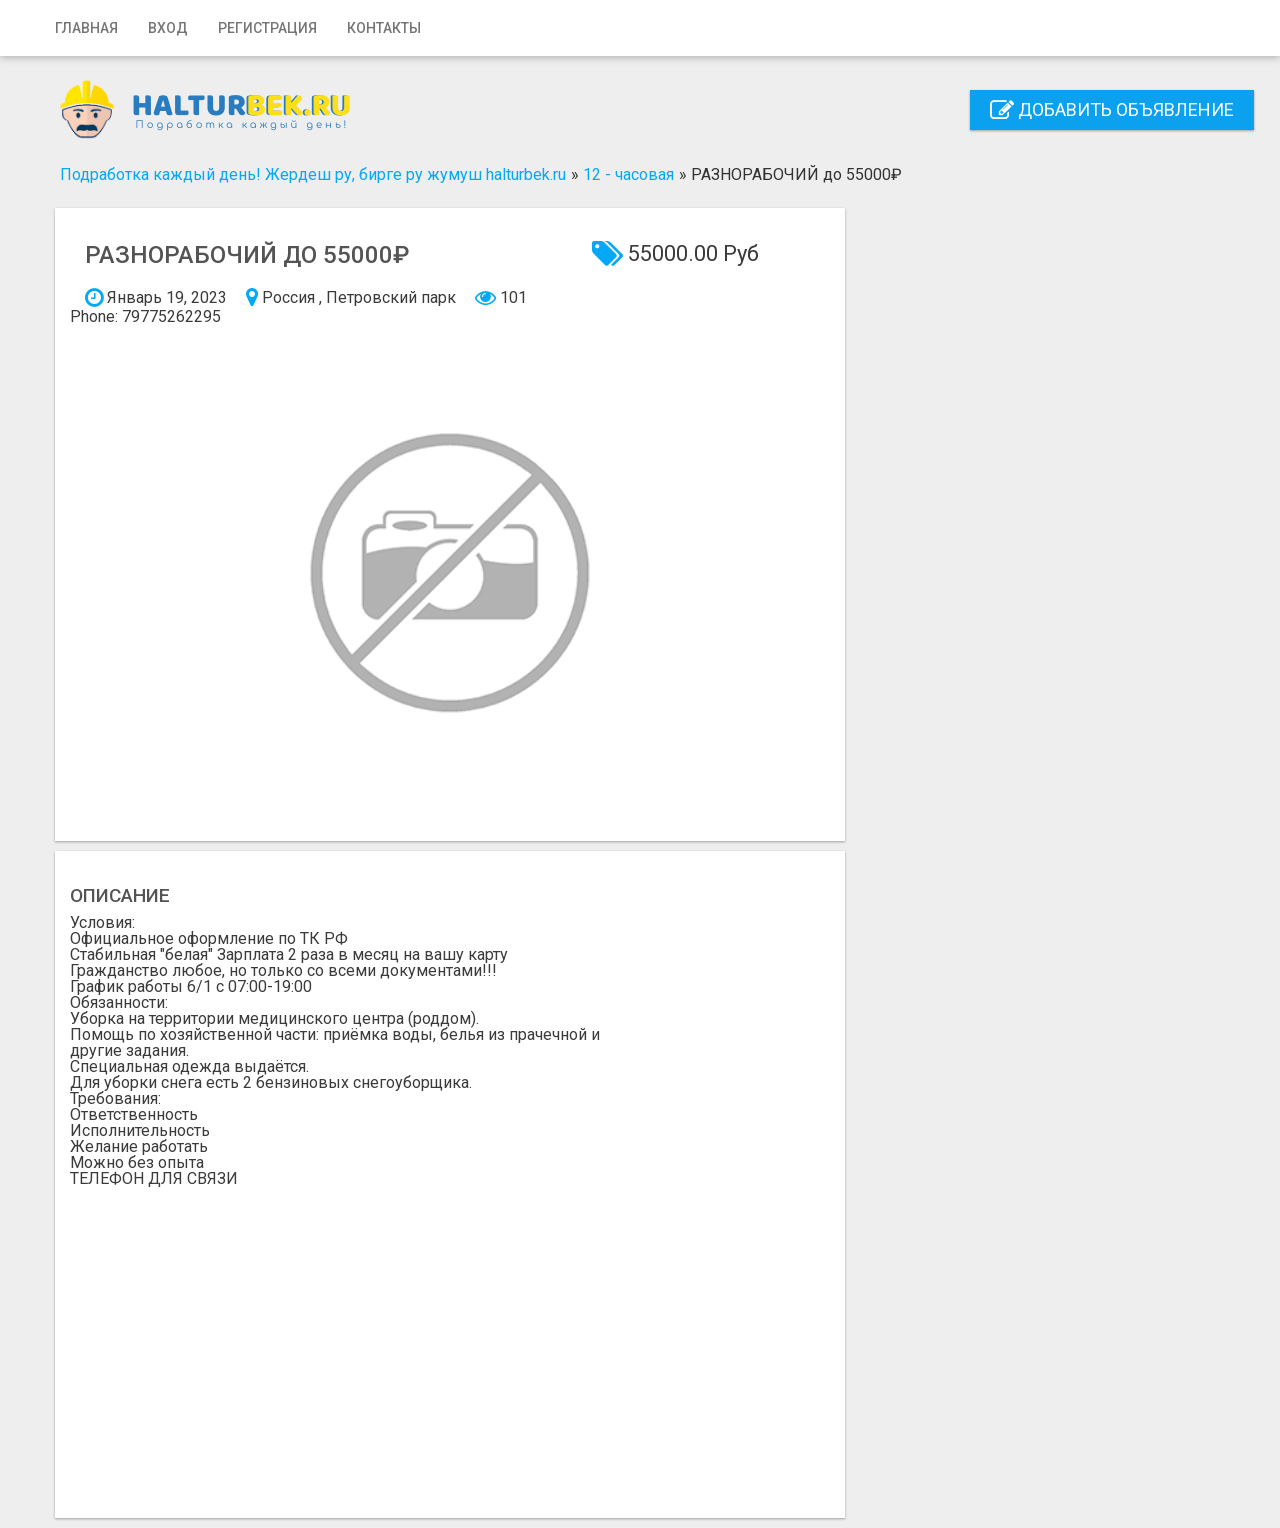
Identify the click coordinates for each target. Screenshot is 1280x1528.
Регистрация (267, 28)
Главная (86, 28)
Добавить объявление (1112, 109)
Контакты (384, 28)
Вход (168, 28)
